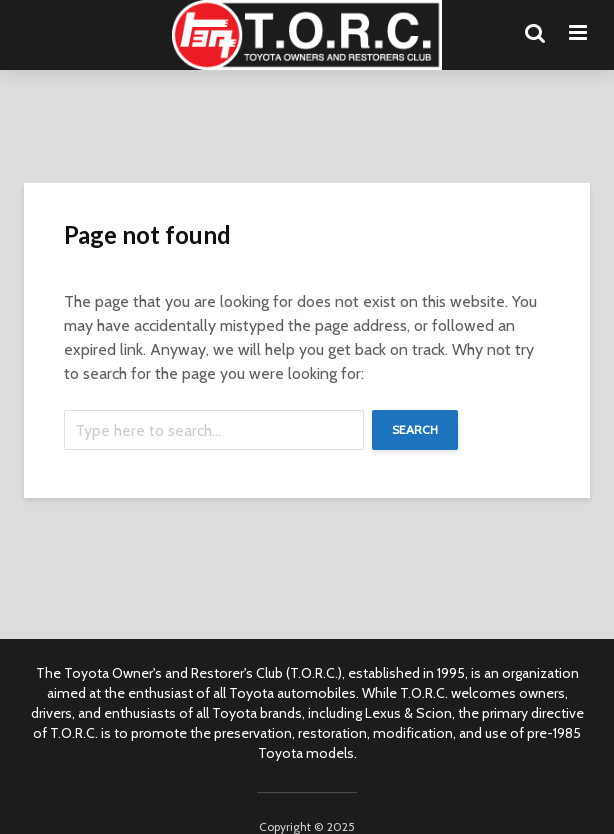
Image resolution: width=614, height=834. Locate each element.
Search (415, 429)
